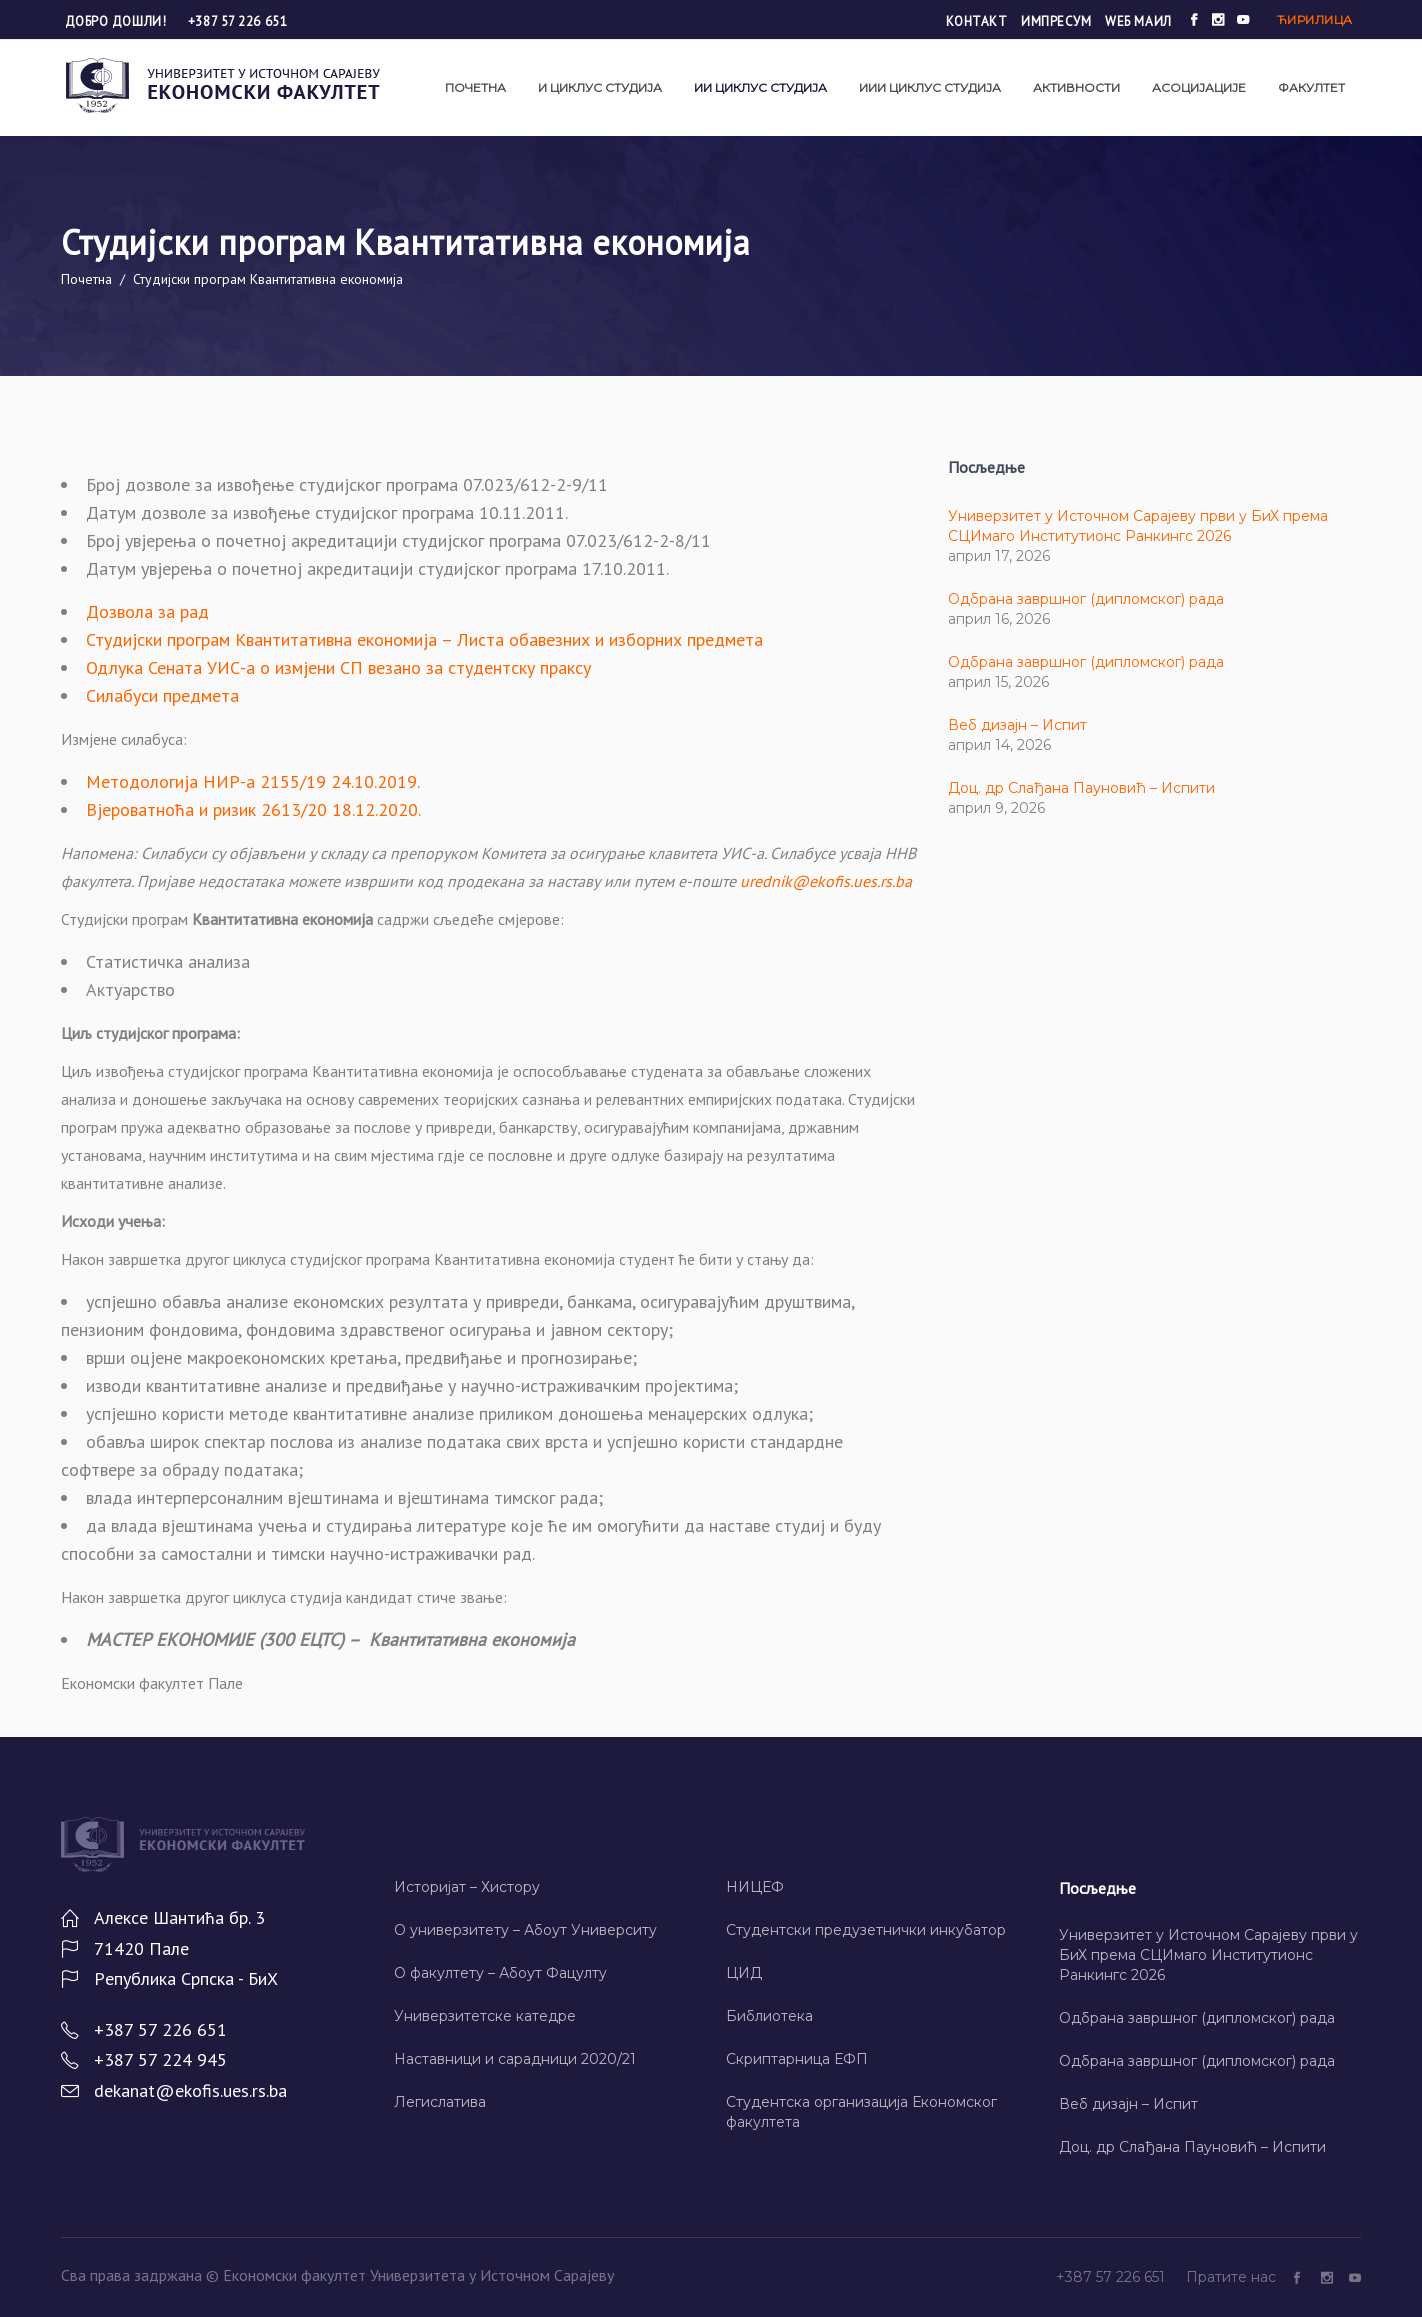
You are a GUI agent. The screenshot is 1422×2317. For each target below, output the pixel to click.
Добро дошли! (117, 21)
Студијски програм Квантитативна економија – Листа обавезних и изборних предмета (424, 639)
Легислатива (440, 2102)
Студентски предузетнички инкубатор (866, 1930)
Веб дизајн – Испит (1017, 725)
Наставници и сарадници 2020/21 (515, 2059)
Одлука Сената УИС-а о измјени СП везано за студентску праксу (338, 667)
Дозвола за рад (147, 611)
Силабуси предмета (162, 695)
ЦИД (744, 1973)
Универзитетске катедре (485, 2016)
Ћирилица (1315, 19)
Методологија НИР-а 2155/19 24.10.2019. (253, 781)
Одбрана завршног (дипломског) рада (1086, 599)
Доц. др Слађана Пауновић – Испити (1081, 788)
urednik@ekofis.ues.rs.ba (826, 881)
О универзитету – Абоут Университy (525, 1930)
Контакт (977, 21)
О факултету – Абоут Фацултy (500, 1973)
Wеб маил (1138, 21)
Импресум (1056, 21)
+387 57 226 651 (237, 21)
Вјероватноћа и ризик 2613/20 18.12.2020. (253, 809)
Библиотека (769, 2016)
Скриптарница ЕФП (797, 2059)
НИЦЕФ (755, 1887)
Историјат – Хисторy (467, 1887)
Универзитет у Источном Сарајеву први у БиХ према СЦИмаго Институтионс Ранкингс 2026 (1208, 1955)
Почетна (86, 279)
